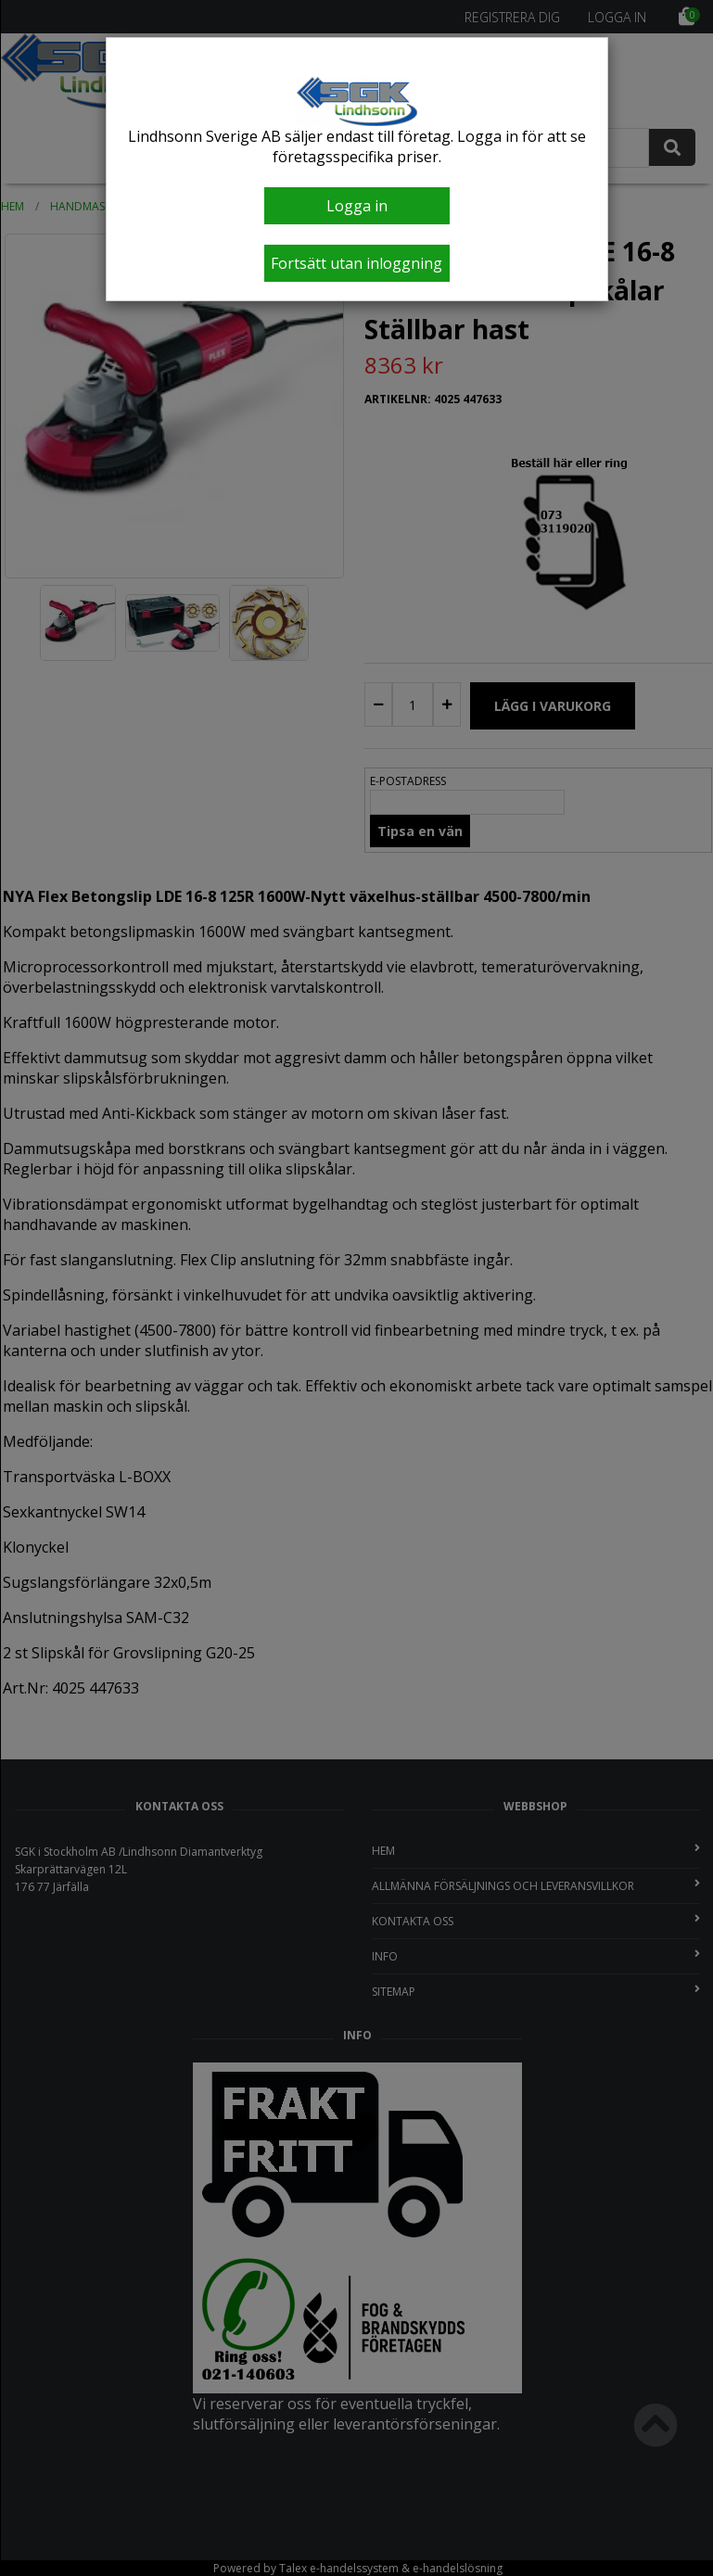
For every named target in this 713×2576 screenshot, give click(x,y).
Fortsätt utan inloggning (356, 263)
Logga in (357, 206)
